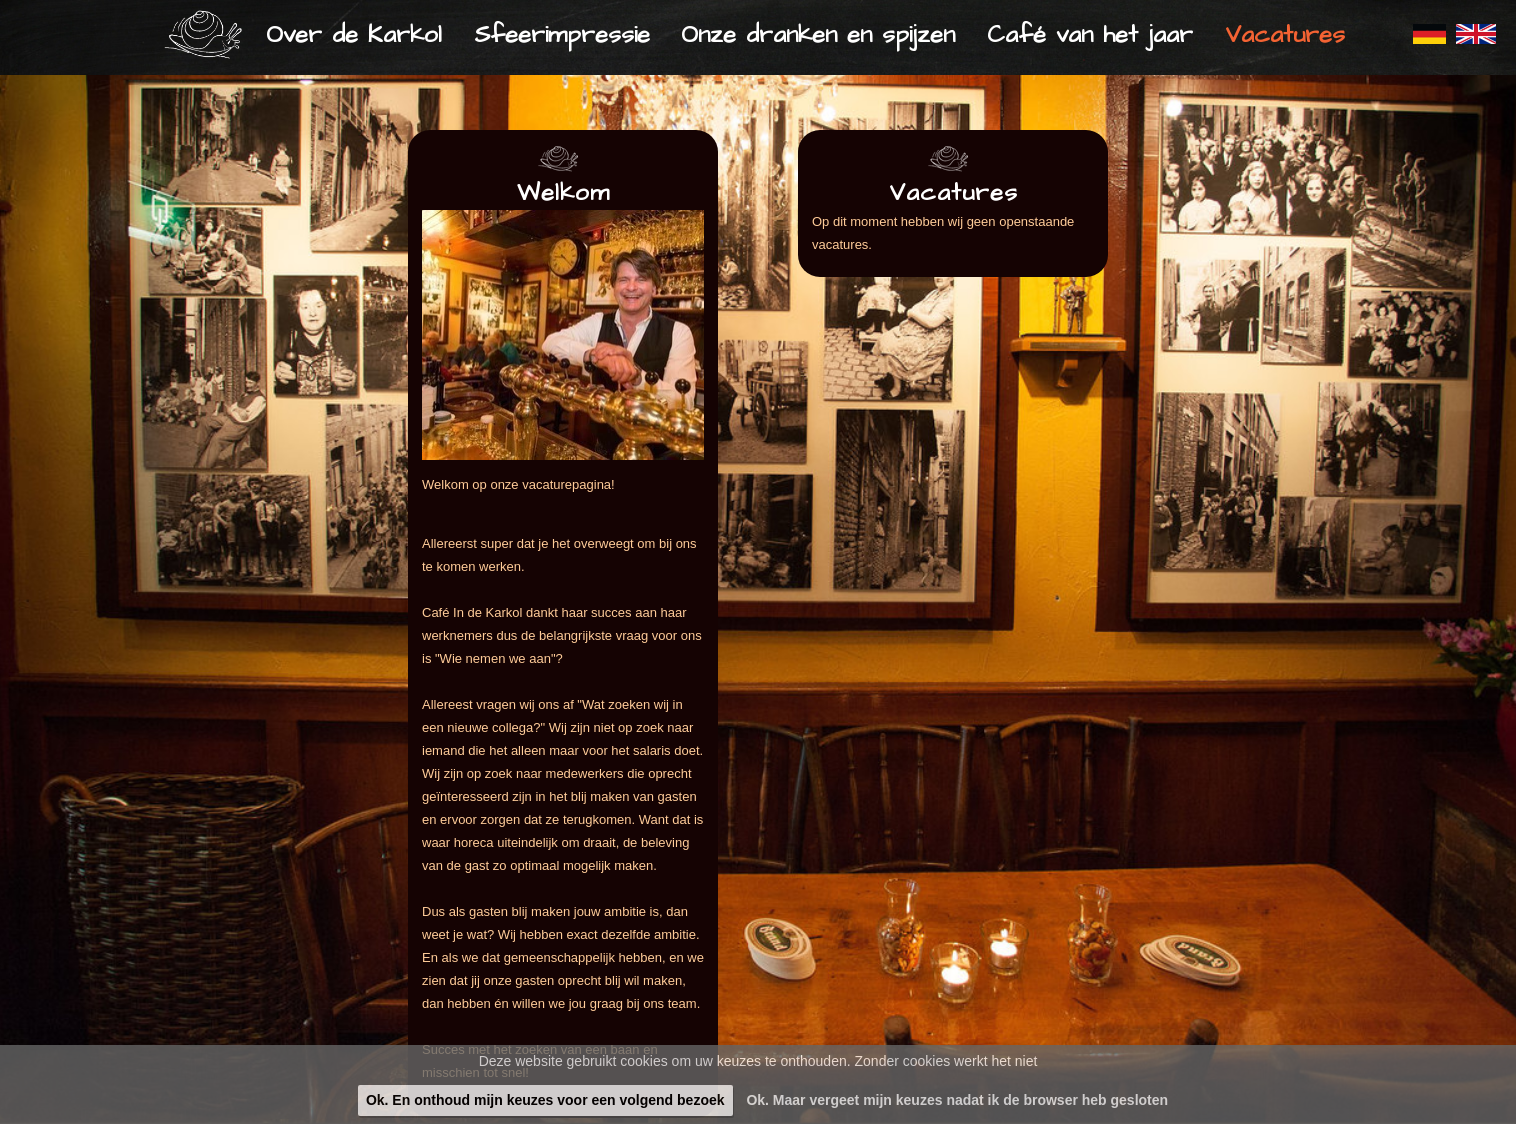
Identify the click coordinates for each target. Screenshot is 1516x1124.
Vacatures (953, 193)
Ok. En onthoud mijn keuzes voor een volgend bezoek (545, 1100)
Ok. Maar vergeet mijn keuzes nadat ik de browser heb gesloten (957, 1100)
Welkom (563, 193)
